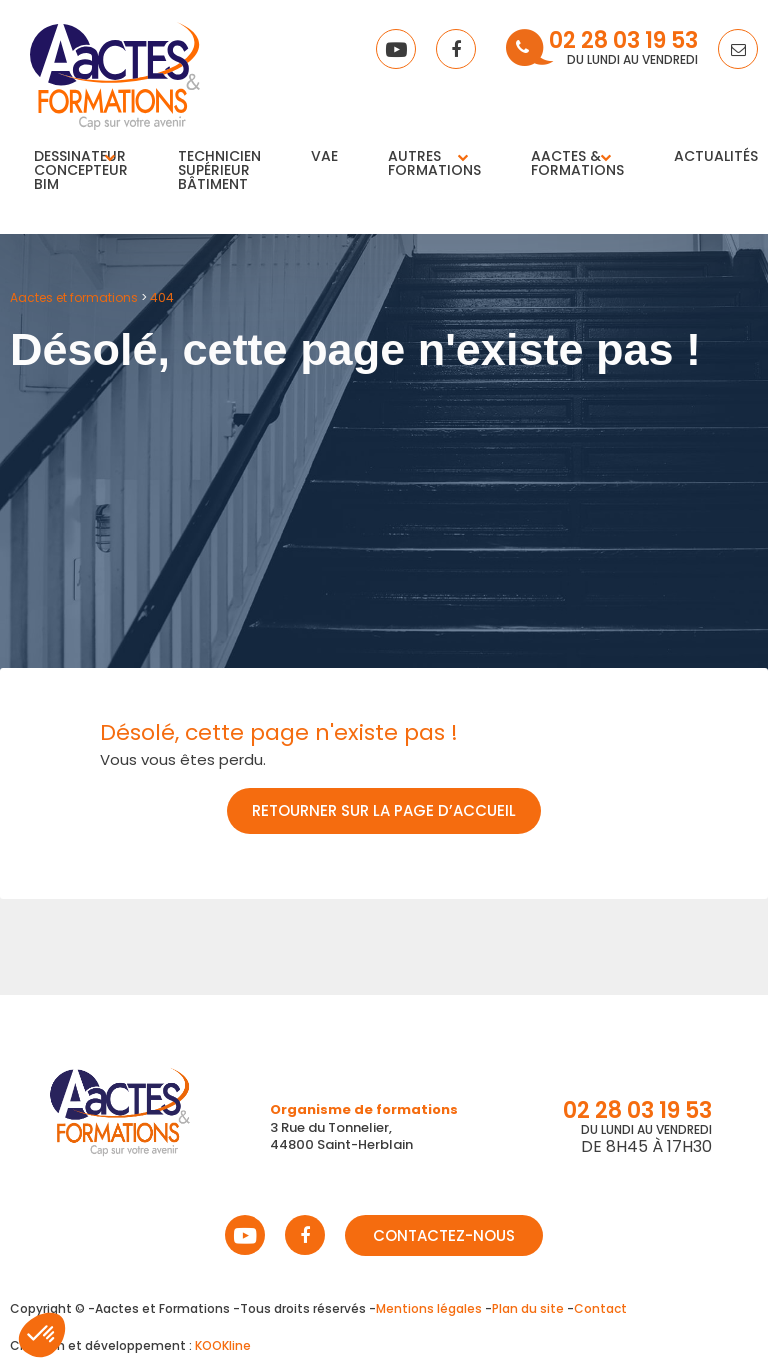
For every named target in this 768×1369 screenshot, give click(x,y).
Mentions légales (429, 1308)
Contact (600, 1308)
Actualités (716, 156)
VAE (324, 156)
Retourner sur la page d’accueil (384, 810)
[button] (42, 1335)
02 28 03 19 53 (623, 42)
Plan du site (528, 1308)
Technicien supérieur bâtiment (219, 170)
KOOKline (223, 1345)
